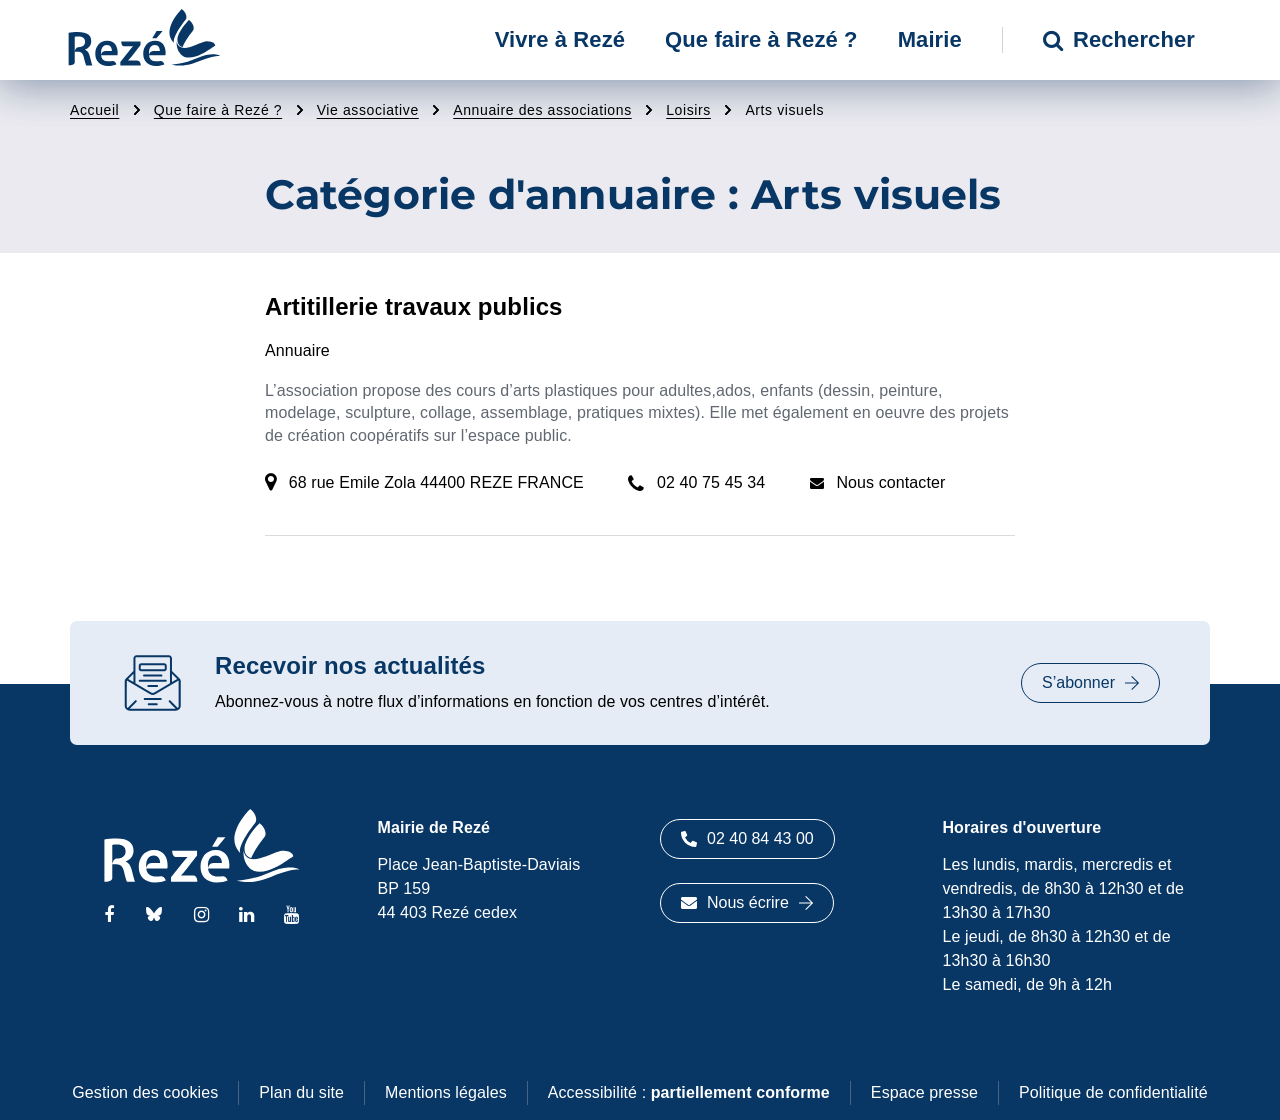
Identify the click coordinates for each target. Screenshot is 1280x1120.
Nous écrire (747, 902)
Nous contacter (890, 482)
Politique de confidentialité (1113, 1092)
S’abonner (1090, 682)
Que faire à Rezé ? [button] (761, 39)
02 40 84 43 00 (747, 838)
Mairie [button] (930, 39)
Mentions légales (446, 1092)
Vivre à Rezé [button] (560, 39)
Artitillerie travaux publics (414, 306)
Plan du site (301, 1092)
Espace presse (924, 1092)
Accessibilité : (689, 1092)
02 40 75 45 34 (711, 482)
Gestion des (145, 1092)
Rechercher (1119, 39)
